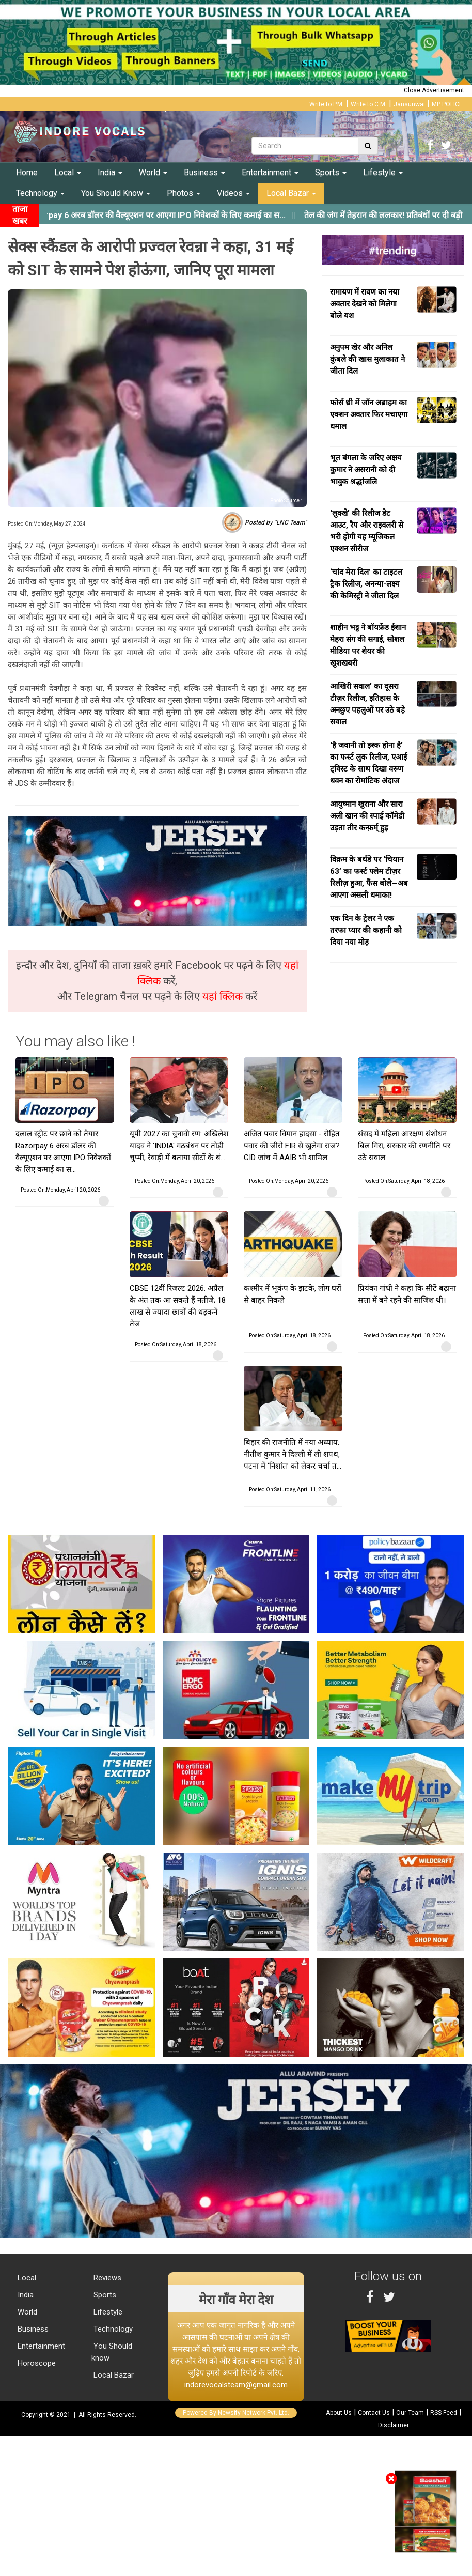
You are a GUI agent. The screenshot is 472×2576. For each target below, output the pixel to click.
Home (27, 172)
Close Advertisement (434, 90)
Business (204, 172)
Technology (40, 193)
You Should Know (115, 193)
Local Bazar (291, 193)
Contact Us (374, 2412)
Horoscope (35, 2363)
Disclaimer (393, 2425)
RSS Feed (443, 2412)
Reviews (106, 2277)
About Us (339, 2412)
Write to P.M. (326, 104)
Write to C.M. (369, 104)
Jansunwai (409, 104)
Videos (233, 193)
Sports (331, 172)
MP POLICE (447, 104)
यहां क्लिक (223, 996)
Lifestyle (383, 172)
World (153, 172)
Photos (183, 193)
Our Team (410, 2412)
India (110, 172)
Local (67, 172)
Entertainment (270, 172)
